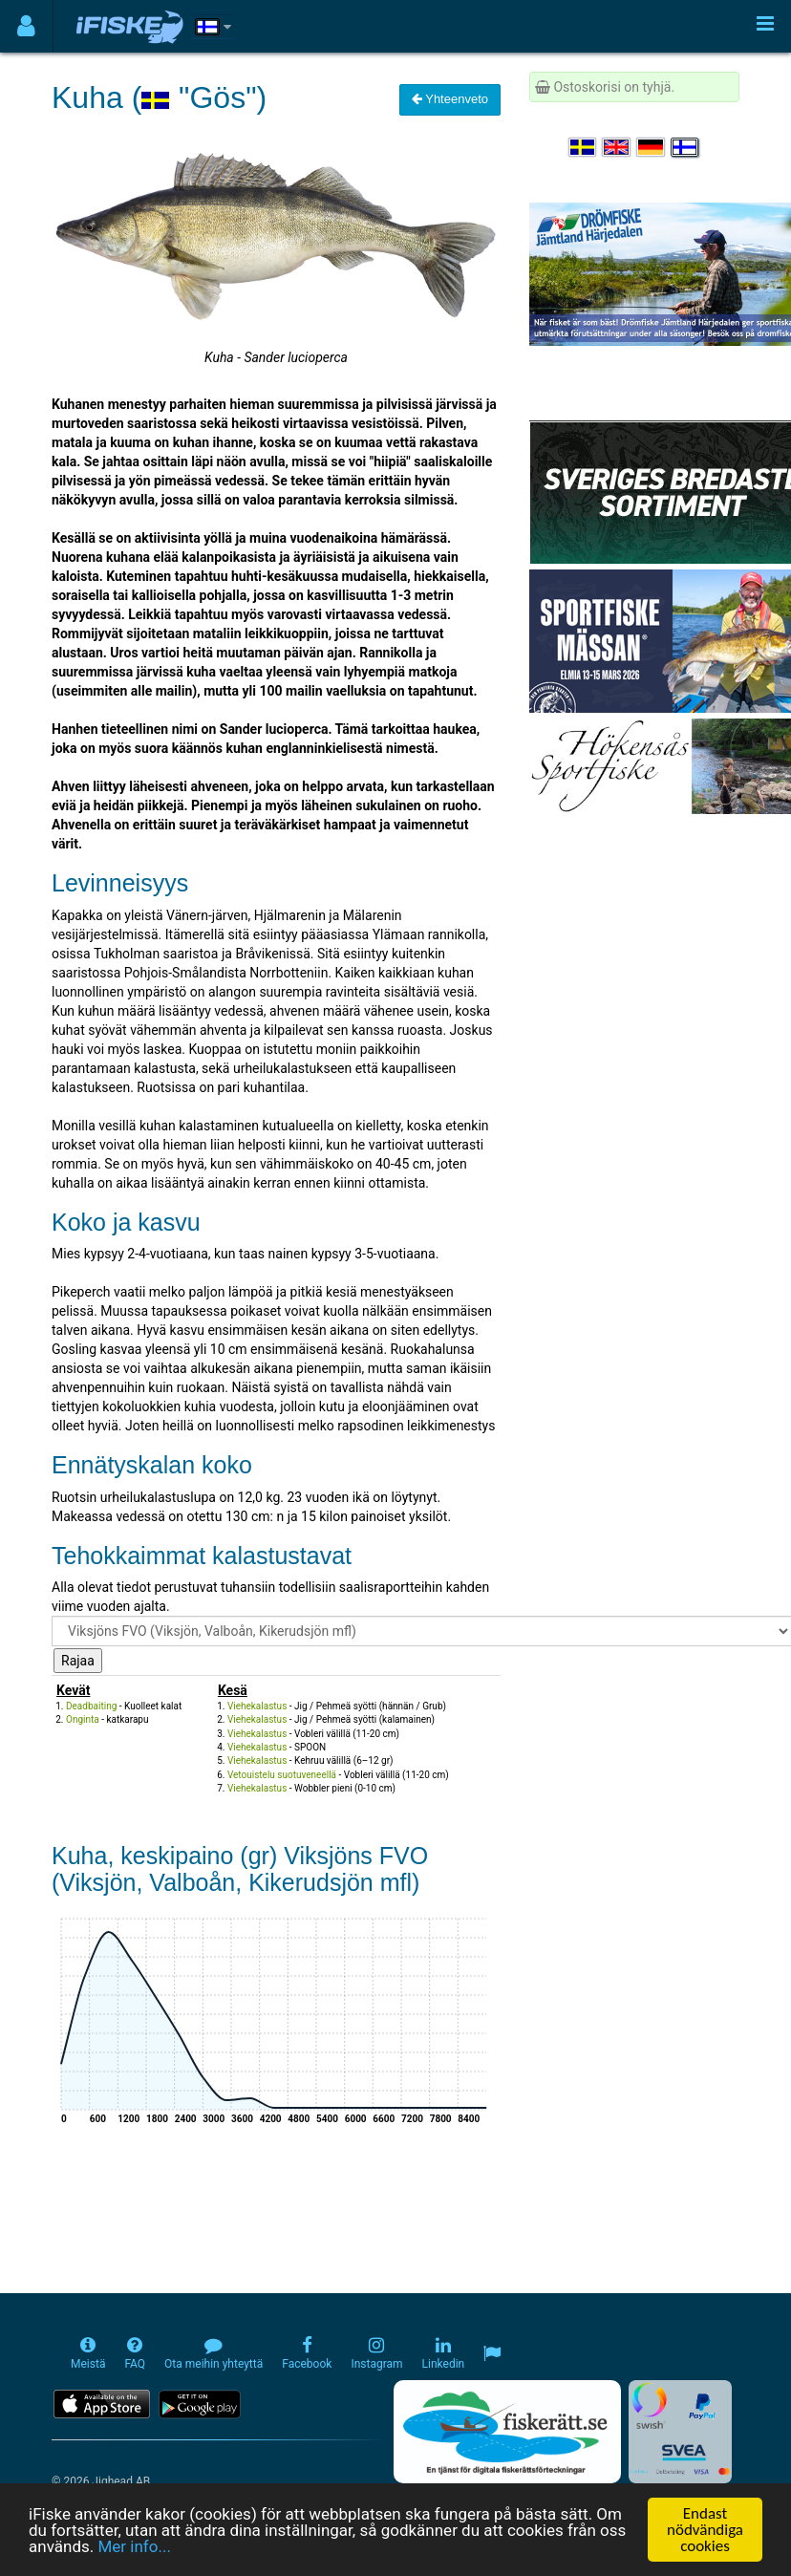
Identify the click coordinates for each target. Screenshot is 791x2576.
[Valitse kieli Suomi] (686, 147)
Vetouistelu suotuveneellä (281, 1775)
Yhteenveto (450, 99)
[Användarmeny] (26, 26)
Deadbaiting (91, 1706)
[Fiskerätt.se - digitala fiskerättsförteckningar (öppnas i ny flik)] (507, 2431)
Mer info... (133, 2547)
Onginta (82, 1719)
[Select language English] (617, 147)
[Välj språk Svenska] (584, 147)
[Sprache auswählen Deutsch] (651, 147)
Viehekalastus (257, 1706)
